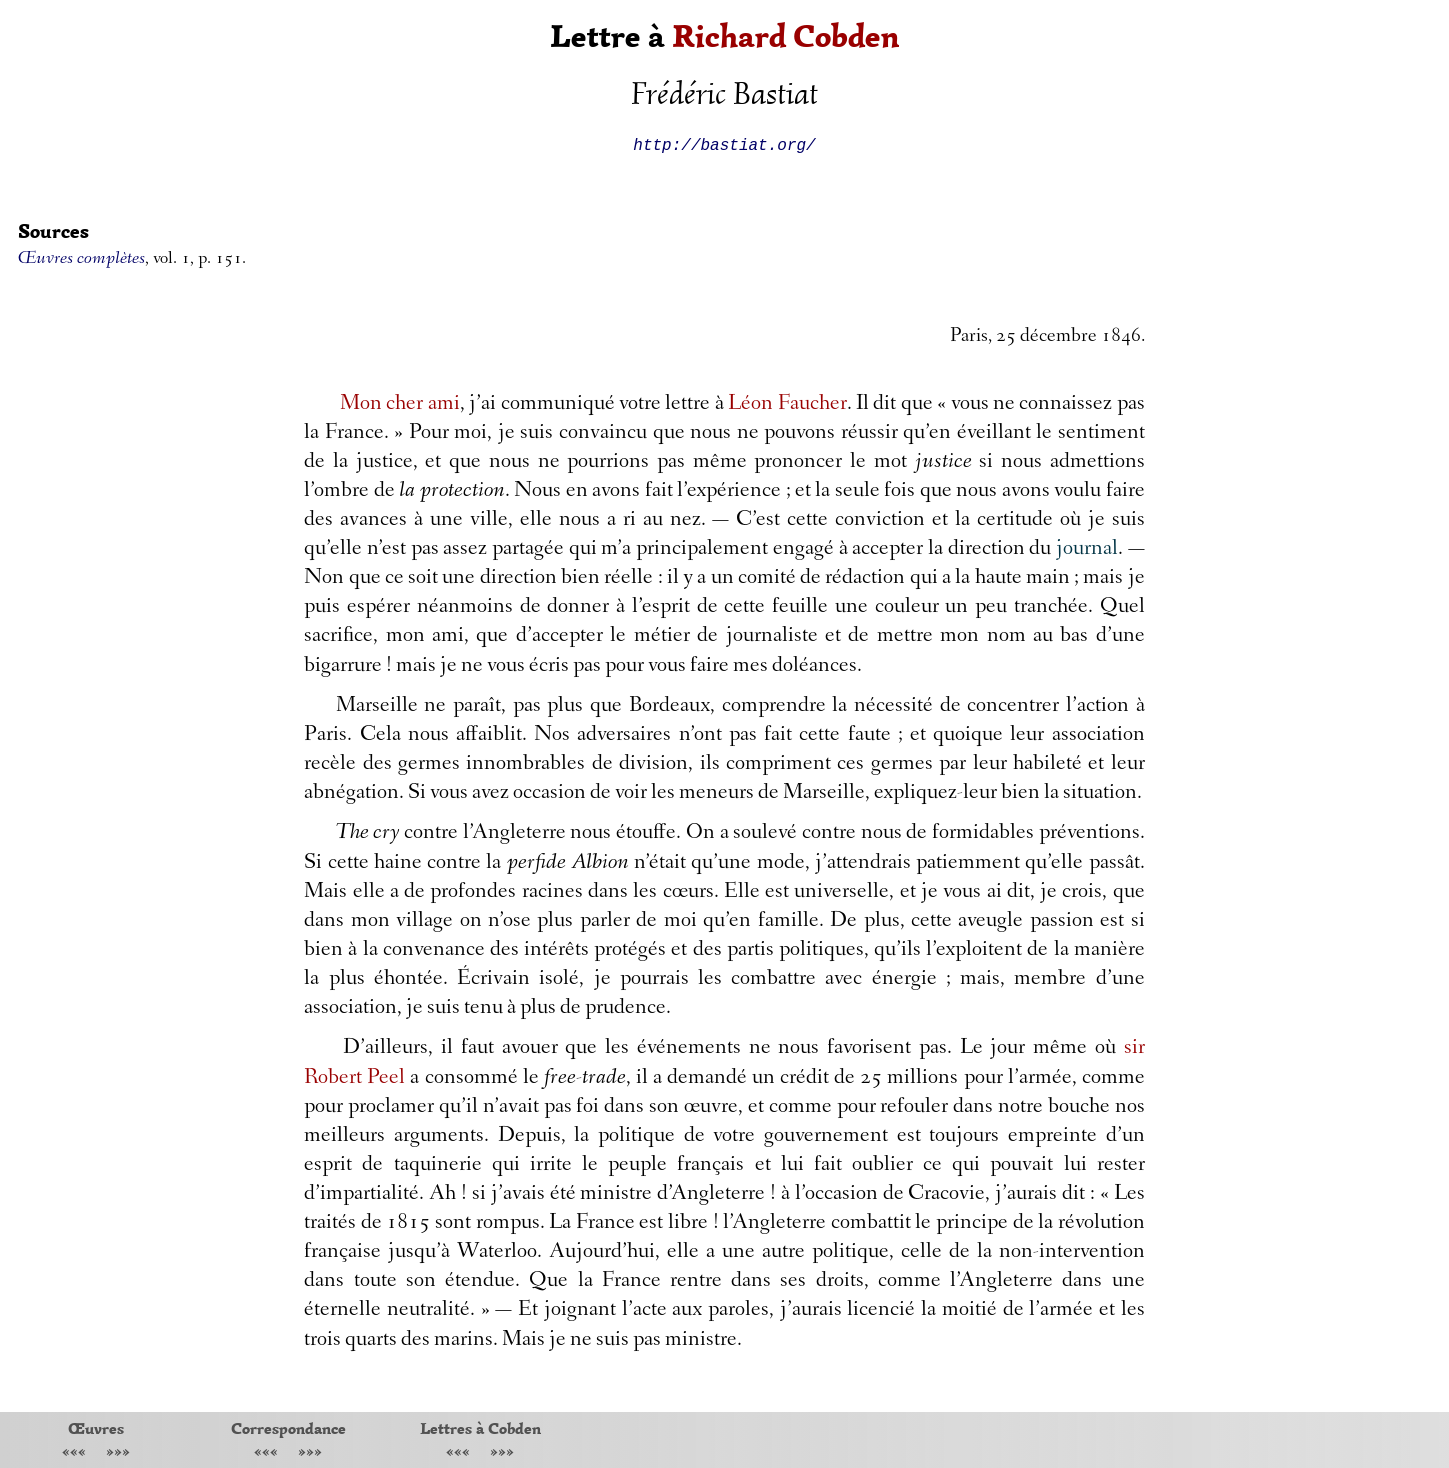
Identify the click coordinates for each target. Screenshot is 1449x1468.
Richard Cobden (785, 36)
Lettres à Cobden (480, 1428)
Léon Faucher (787, 405)
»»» (118, 1453)
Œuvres (96, 1428)
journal (1087, 550)
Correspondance (288, 1428)
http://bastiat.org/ (724, 144)
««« (74, 1453)
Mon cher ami (400, 405)
